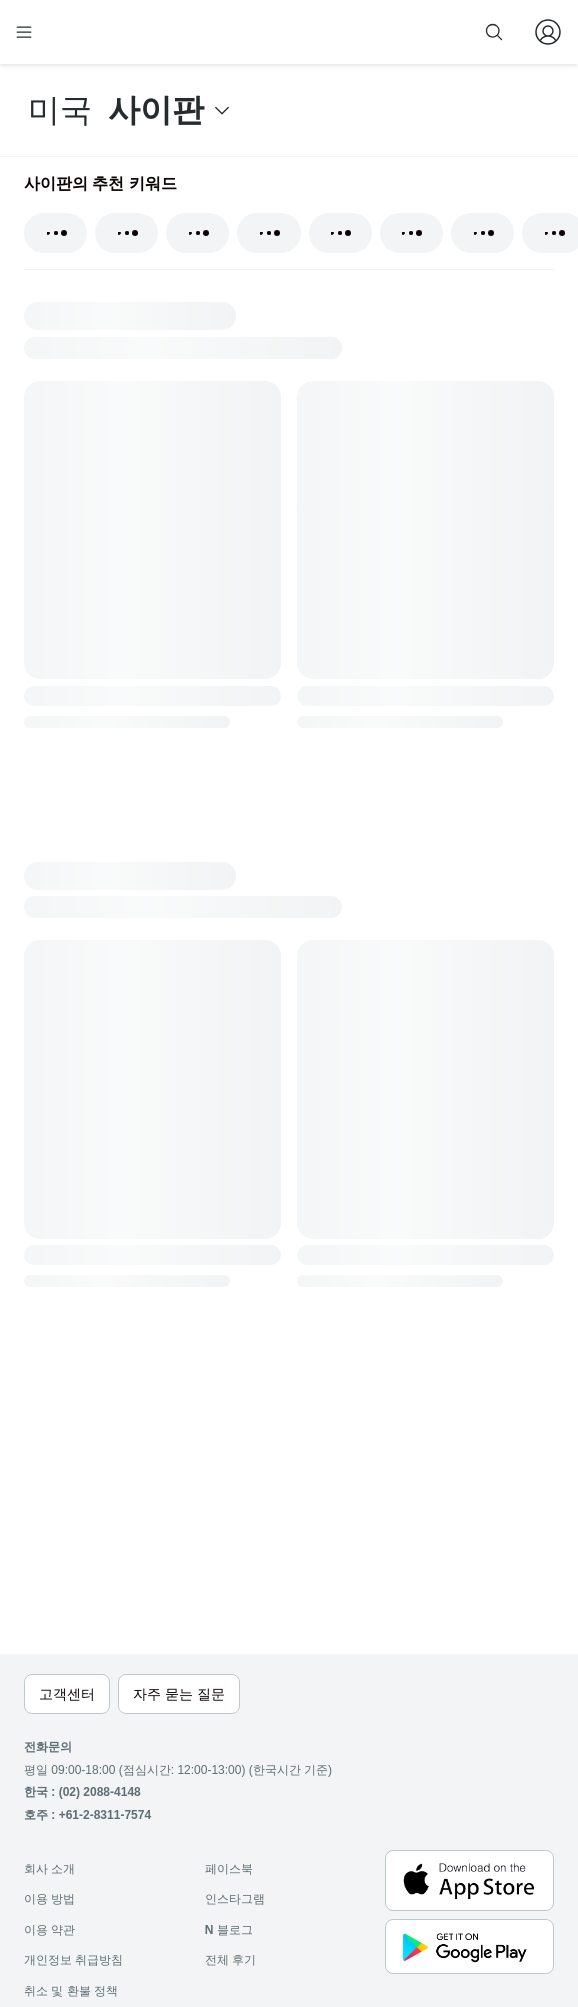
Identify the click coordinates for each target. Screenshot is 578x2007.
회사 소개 (49, 1869)
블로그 (229, 1930)
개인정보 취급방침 (73, 1960)
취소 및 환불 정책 (71, 1991)
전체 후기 (230, 1960)
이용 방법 (49, 1899)
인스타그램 (235, 1899)
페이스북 (229, 1869)
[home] (88, 32)
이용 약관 (49, 1930)
